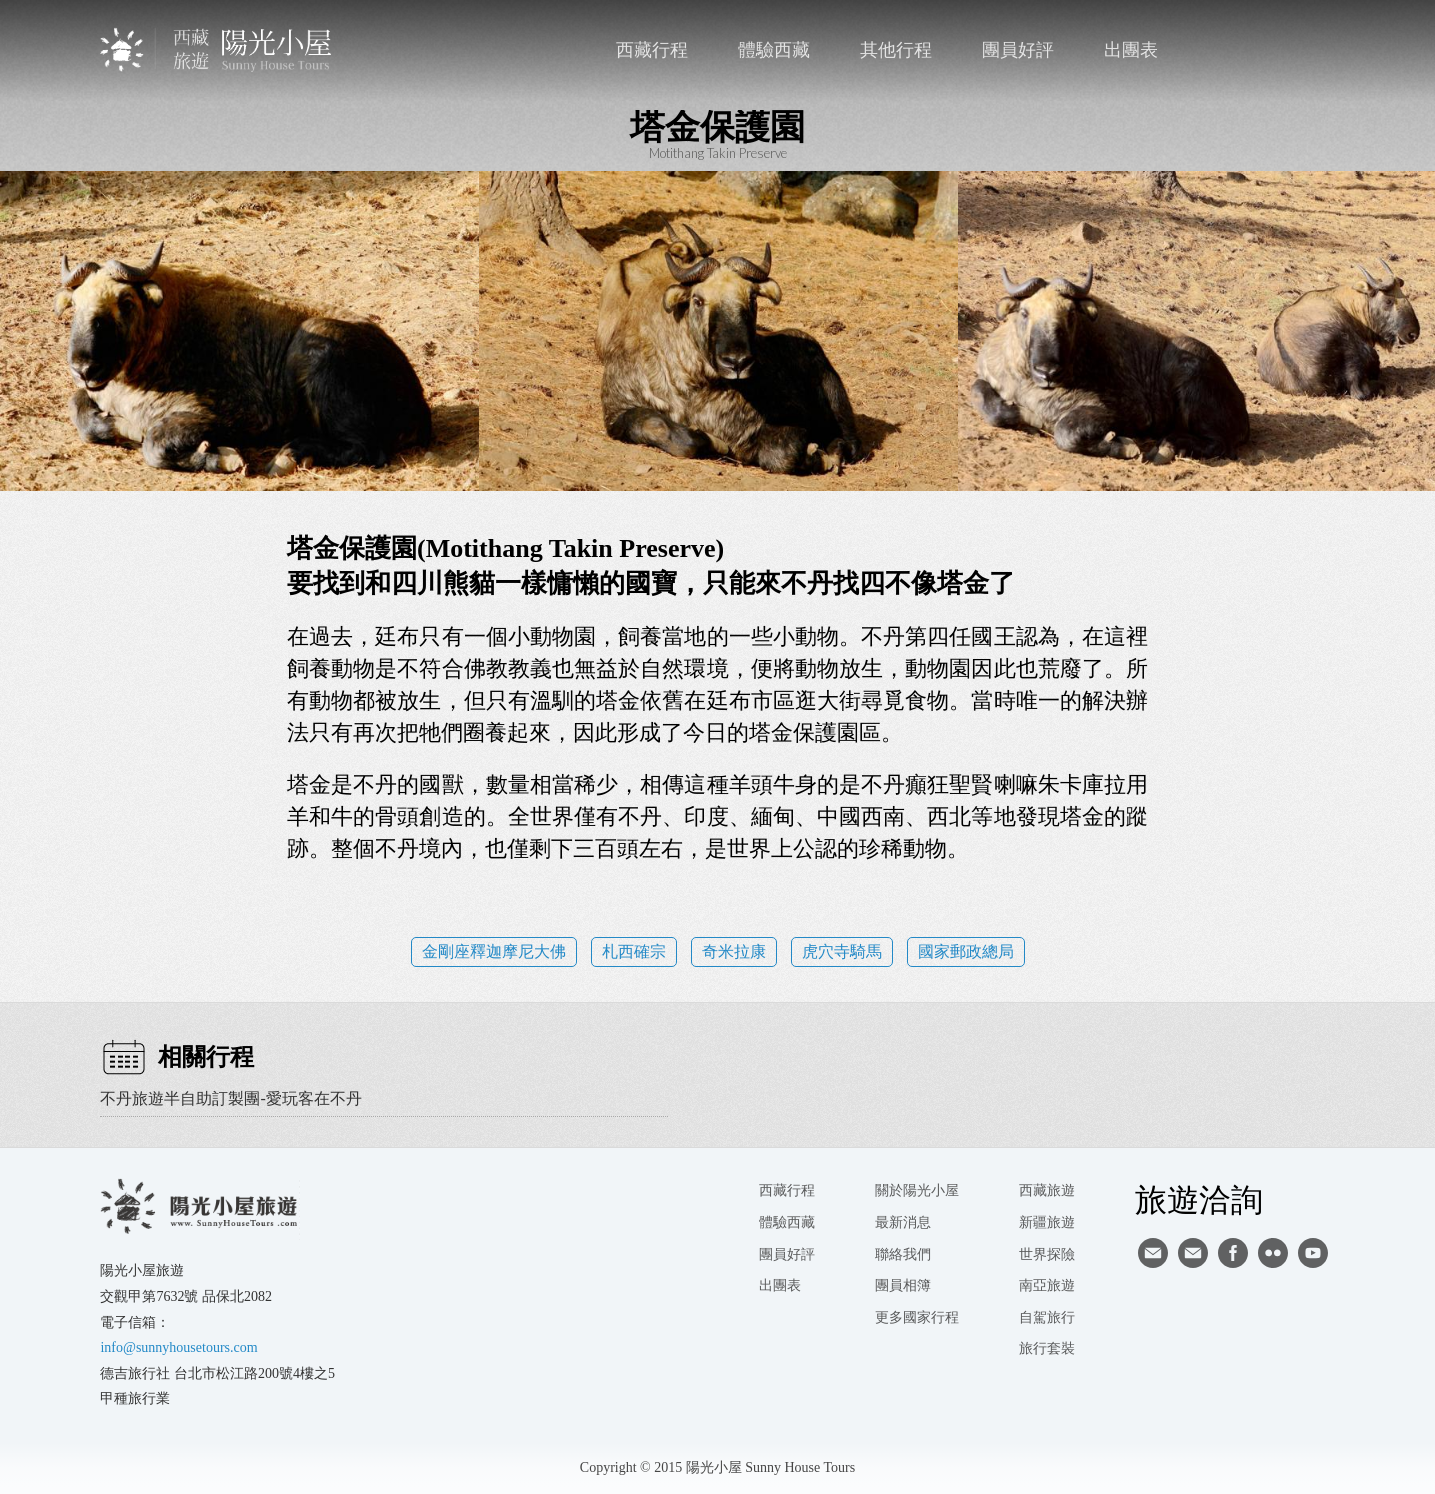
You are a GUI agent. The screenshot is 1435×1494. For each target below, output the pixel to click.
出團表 (1131, 50)
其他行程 (896, 50)
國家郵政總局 (966, 951)
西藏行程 (652, 50)
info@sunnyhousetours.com (178, 1347)
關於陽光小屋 (917, 1190)
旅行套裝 (1047, 1348)
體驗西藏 (774, 50)
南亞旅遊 (1047, 1285)
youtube (1313, 1253)
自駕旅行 (1047, 1317)
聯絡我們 (1235, 50)
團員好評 (1018, 50)
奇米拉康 (734, 951)
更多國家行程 (917, 1317)
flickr (1273, 1253)
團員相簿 (903, 1285)
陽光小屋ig (1193, 1253)
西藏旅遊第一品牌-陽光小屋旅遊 (217, 49)
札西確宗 (634, 951)
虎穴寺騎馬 (842, 951)
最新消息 (903, 1222)
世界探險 (1047, 1254)
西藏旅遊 (1047, 1190)
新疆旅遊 (1047, 1222)
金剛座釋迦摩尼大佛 (494, 951)
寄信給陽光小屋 (1153, 1253)
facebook (1276, 50)
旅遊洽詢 (1199, 1199)
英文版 (1317, 50)
